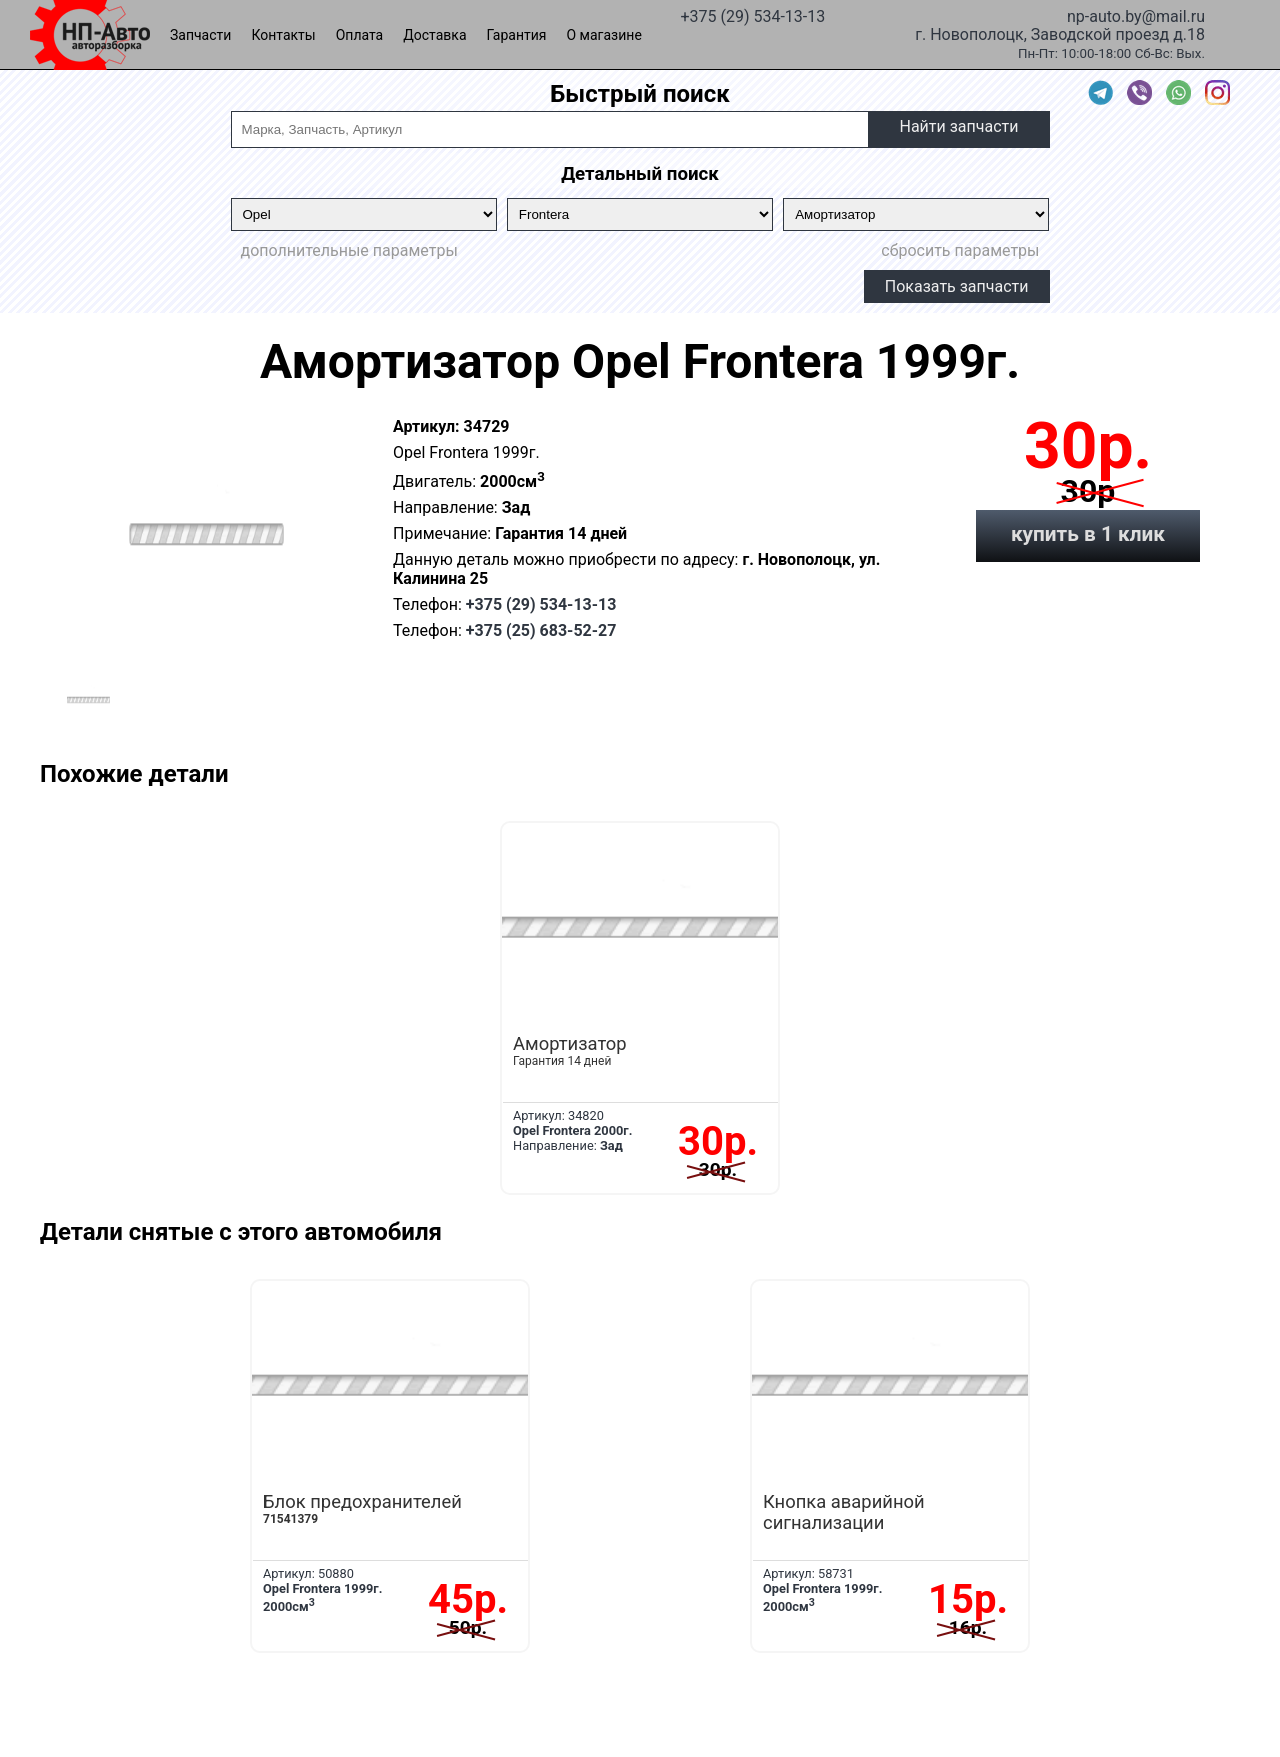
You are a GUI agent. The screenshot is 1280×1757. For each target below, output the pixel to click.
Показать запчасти (957, 286)
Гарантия (517, 35)
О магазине (604, 35)
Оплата (360, 35)
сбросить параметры (960, 250)
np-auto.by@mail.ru (1136, 15)
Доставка (434, 35)
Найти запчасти (958, 126)
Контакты (283, 35)
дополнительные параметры (349, 250)
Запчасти (200, 35)
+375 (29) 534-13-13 (752, 15)
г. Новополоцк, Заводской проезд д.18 (1060, 33)
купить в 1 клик (1088, 534)
